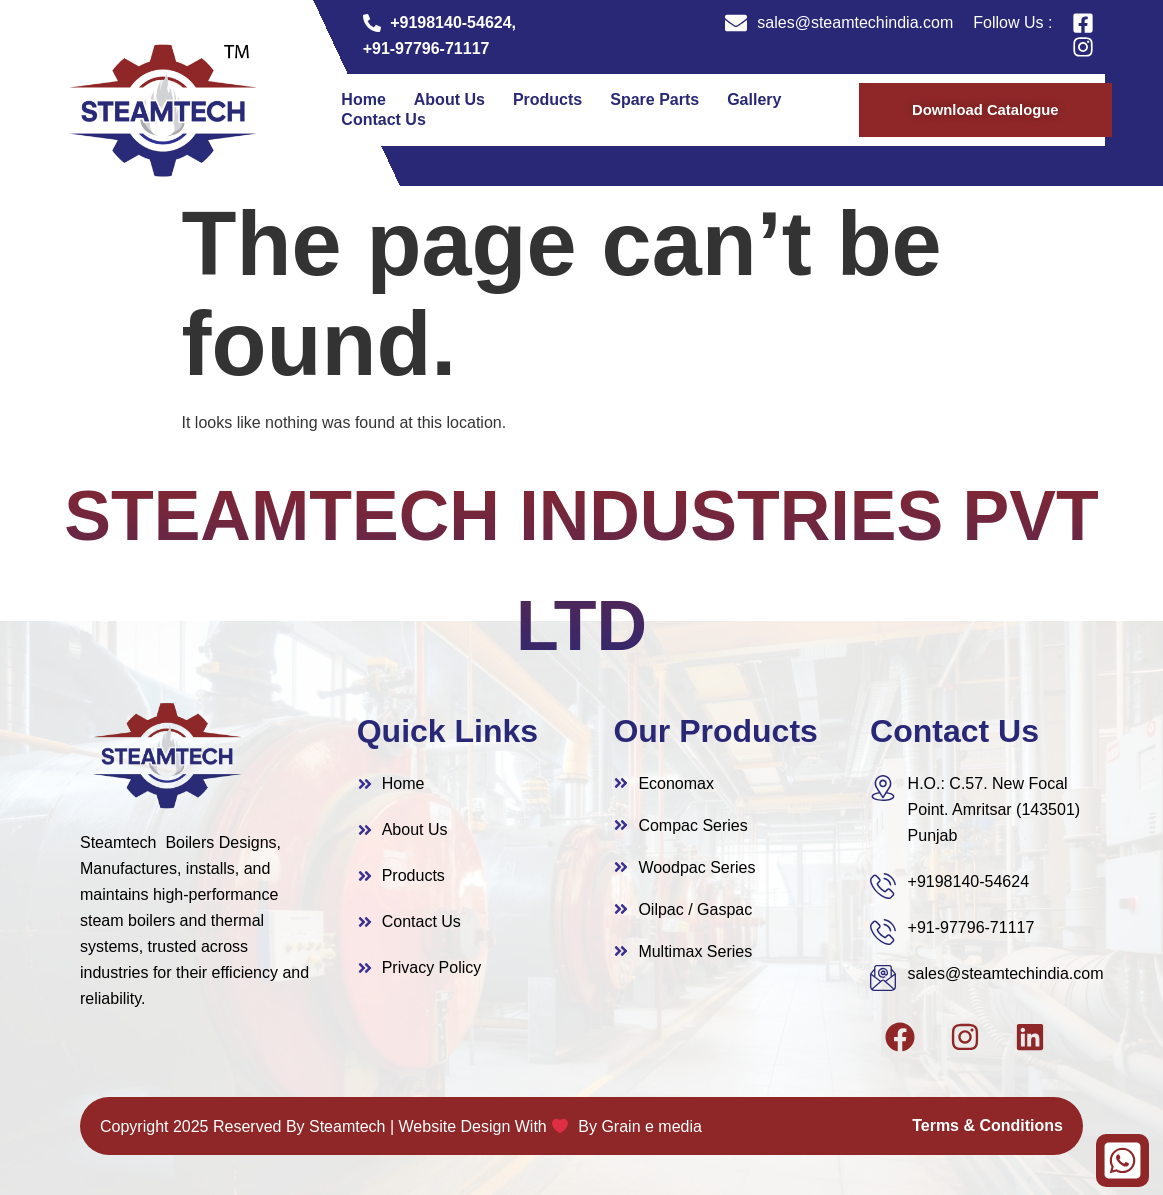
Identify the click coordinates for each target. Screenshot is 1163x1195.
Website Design (455, 1126)
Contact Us (383, 119)
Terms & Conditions (987, 1125)
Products (547, 99)
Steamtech (347, 1126)
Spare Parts (654, 99)
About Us (449, 99)
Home (363, 99)
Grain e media (651, 1126)
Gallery (754, 99)
